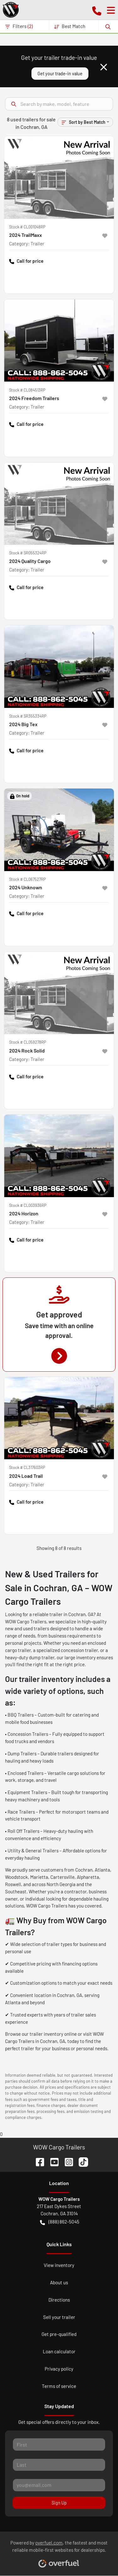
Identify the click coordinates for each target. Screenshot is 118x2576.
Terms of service (59, 2386)
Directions (59, 2300)
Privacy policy (59, 2369)
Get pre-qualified (59, 2334)
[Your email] (59, 2485)
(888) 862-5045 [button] (59, 2221)
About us (59, 2282)
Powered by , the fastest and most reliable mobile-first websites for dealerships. (59, 2551)
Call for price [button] (26, 261)
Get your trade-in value (59, 73)
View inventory (59, 2265)
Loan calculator (59, 2351)
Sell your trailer (59, 2317)
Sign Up (59, 2502)
